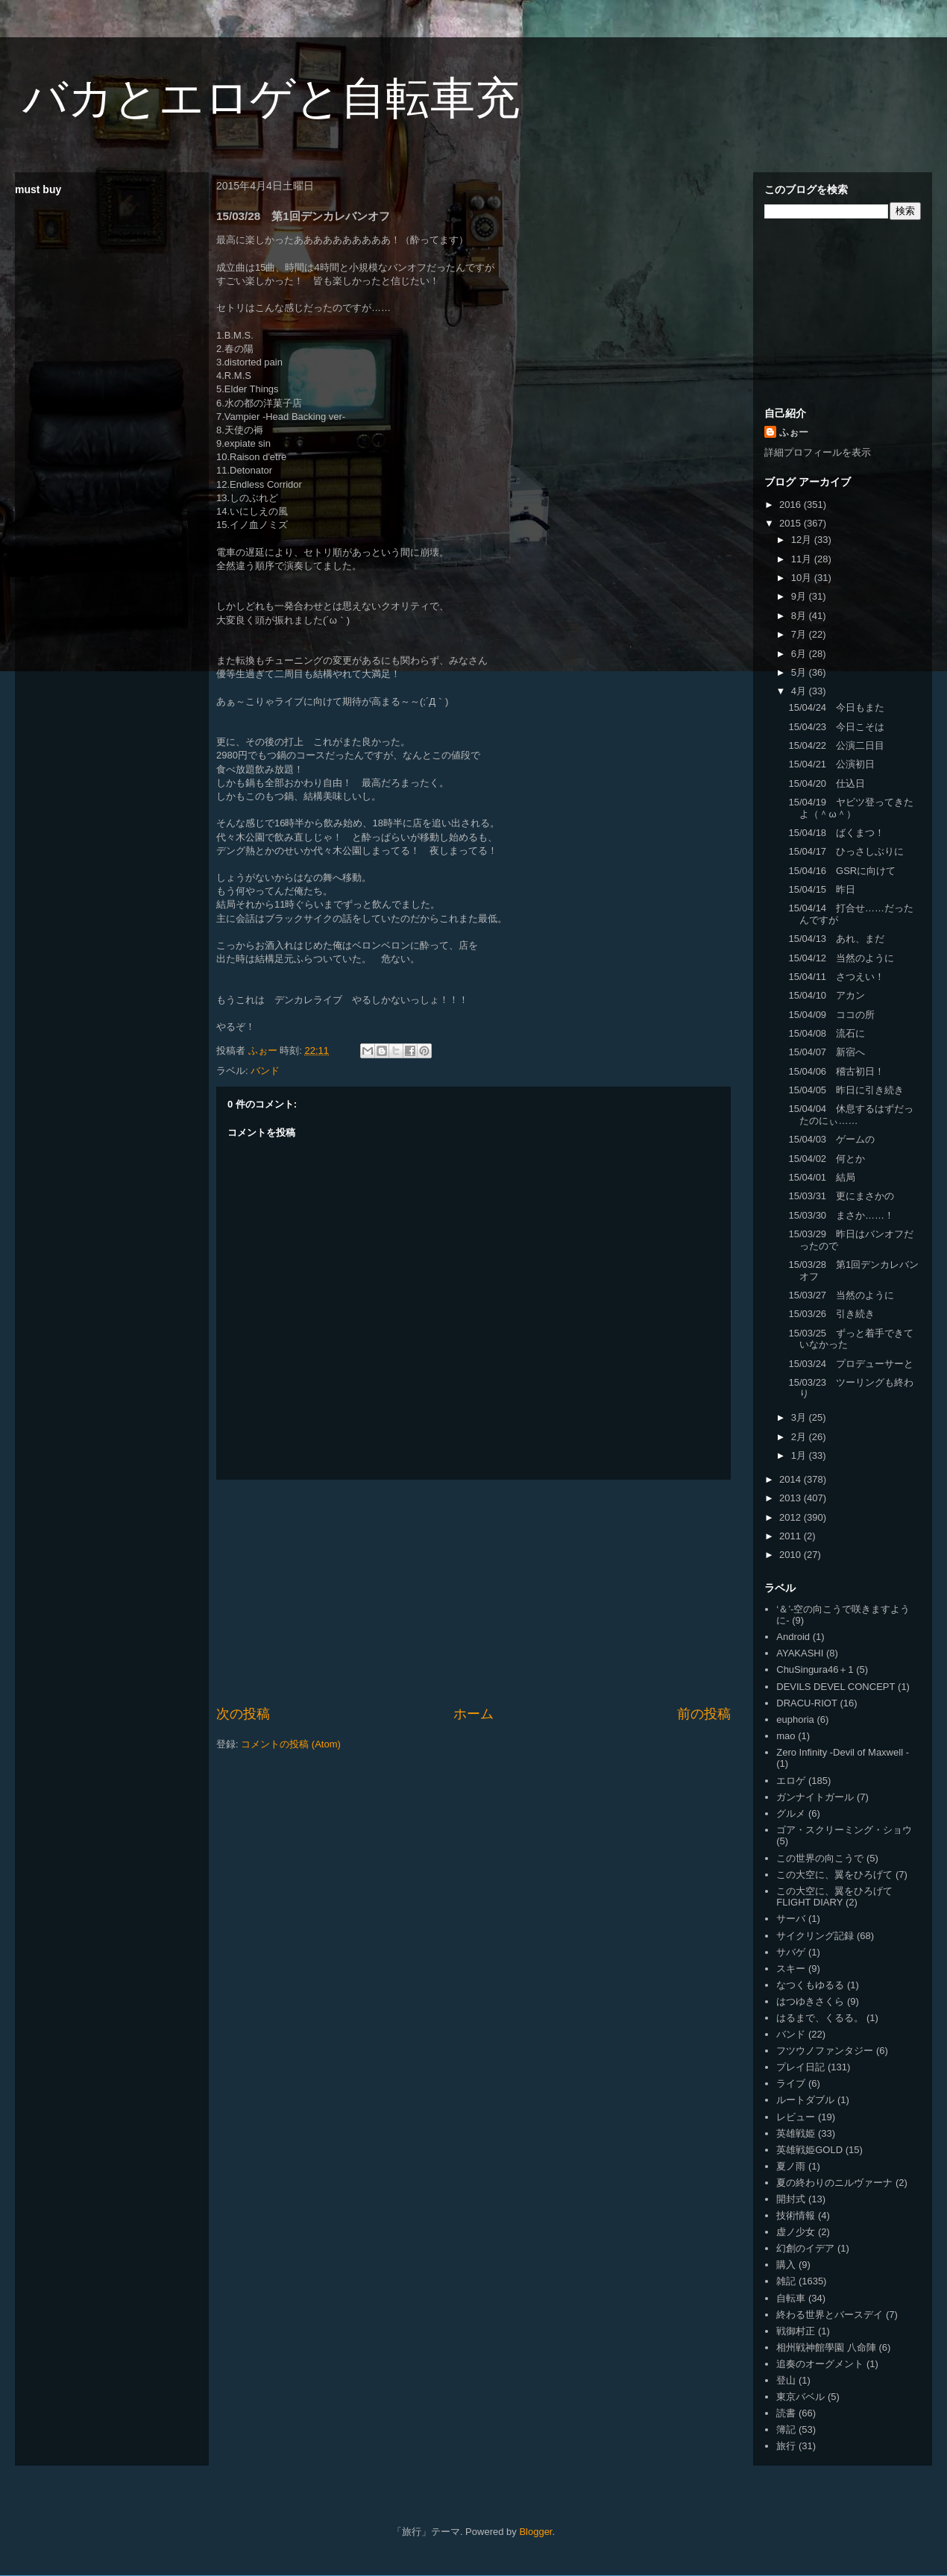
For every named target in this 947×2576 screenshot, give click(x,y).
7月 (800, 634)
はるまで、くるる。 (819, 2017)
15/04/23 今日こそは (836, 726)
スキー (790, 1968)
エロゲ (790, 1780)
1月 (800, 1455)
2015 (791, 523)
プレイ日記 (800, 2067)
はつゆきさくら (810, 2001)
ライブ (790, 2083)
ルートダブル (805, 2099)
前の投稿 (704, 1713)
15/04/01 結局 (821, 1177)
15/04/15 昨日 (821, 889)
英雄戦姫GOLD (809, 2149)
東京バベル (800, 2396)
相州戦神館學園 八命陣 (826, 2347)
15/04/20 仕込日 (826, 783)
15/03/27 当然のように (841, 1295)
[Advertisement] (473, 1592)
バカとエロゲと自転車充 (271, 98)
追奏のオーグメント (819, 2363)
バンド (265, 1070)
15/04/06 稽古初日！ (836, 1071)
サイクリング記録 (815, 1935)
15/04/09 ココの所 (831, 1014)
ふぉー (793, 432)
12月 (802, 539)
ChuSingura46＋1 (814, 1669)
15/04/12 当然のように (841, 958)
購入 (786, 2264)
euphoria (795, 1719)
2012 (791, 1517)
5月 (800, 672)
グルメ (790, 1813)
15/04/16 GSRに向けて (842, 870)
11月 (802, 559)
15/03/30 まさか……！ (841, 1215)
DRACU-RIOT (806, 1703)
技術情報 (795, 2215)
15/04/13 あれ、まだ (836, 938)
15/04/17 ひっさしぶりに (846, 851)
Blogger (535, 2531)
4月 (800, 691)
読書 (786, 2413)
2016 (791, 504)
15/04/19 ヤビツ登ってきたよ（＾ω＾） (850, 808)
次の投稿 (243, 1713)
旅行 (786, 2445)
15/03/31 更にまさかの (841, 1195)
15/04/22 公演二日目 (836, 745)
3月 (800, 1417)
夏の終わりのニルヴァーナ (834, 2182)
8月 (800, 615)
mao (785, 1735)
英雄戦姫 (795, 2133)
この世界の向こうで (819, 1858)
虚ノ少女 (795, 2231)
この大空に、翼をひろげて (834, 1874)
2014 (791, 1479)
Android (793, 1636)
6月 (800, 653)
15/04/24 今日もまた (836, 707)
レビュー (795, 2117)
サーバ (790, 1918)
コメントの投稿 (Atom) (291, 1744)
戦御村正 (795, 2331)
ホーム (473, 1713)
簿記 (786, 2429)
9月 (800, 596)
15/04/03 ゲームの (831, 1139)
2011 (791, 1536)
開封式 (790, 2199)
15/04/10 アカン (826, 995)
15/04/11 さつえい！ (836, 976)
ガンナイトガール (815, 1797)
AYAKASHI (799, 1653)
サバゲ (790, 1952)
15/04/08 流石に (826, 1033)
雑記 (786, 2281)
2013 (791, 1498)
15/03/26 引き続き (831, 1313)
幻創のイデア (805, 2248)
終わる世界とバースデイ (829, 2314)
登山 (786, 2380)
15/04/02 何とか (826, 1158)
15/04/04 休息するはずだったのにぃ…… (850, 1114)
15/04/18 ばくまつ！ (836, 832)
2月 (800, 1436)
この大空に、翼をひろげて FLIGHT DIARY (834, 1897)
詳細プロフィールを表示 (817, 452)
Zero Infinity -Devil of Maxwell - (842, 1752)
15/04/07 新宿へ (826, 1052)
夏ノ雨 (790, 2166)
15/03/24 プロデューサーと (850, 1363)
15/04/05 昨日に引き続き (846, 1090)
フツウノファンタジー (824, 2050)
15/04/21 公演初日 (831, 764)
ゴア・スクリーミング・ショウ (844, 1829)
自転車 (790, 2298)
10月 (802, 577)
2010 (791, 1554)
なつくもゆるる (810, 1985)
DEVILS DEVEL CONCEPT (835, 1686)
